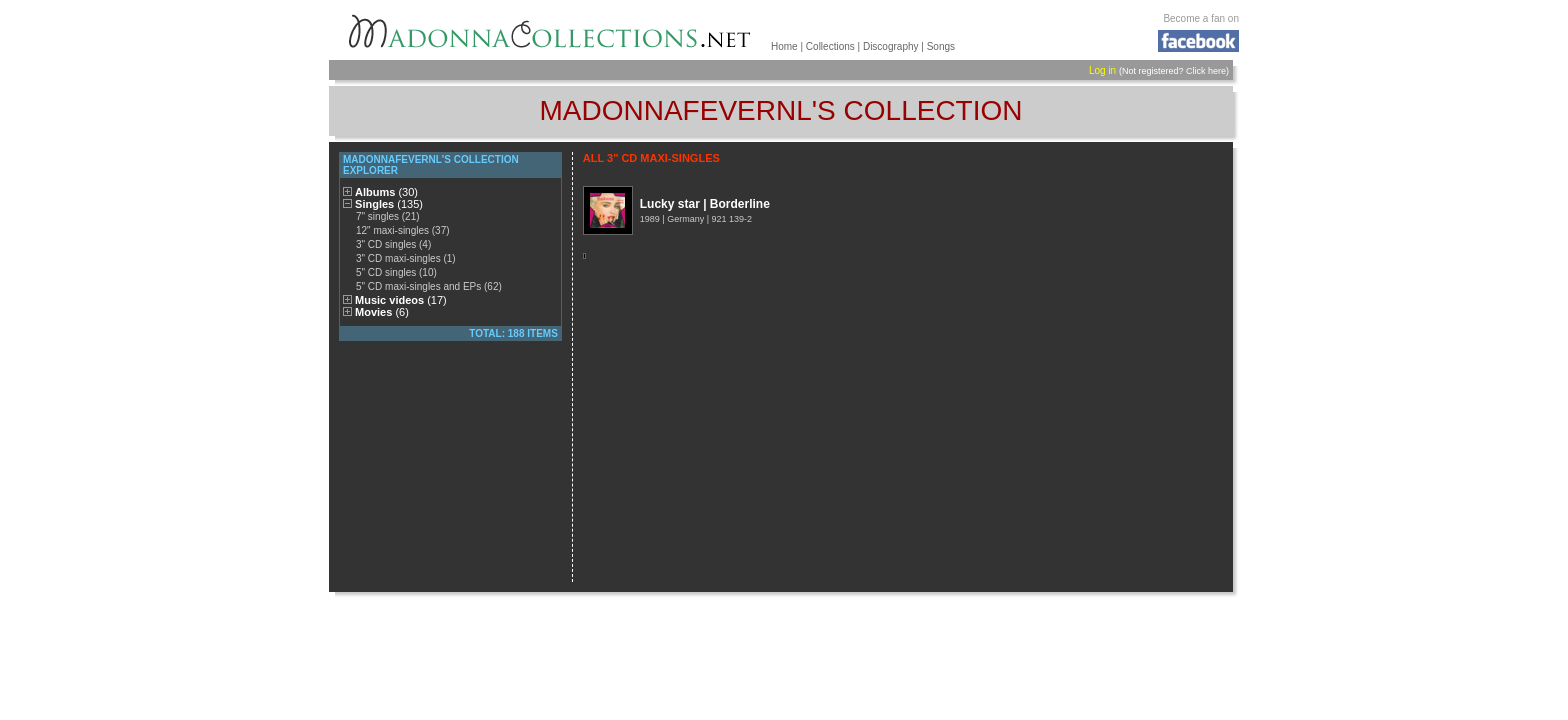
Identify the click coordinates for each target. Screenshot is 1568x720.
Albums (386, 192)
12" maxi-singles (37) (403, 230)
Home (784, 46)
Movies (382, 312)
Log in (1102, 70)
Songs (941, 46)
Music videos (401, 300)
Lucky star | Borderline (705, 204)
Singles (389, 204)
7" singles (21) (388, 216)
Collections (830, 46)
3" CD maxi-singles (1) (406, 258)
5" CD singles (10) (396, 272)
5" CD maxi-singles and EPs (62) (429, 286)
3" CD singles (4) (393, 244)
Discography (891, 46)
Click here (1206, 71)
